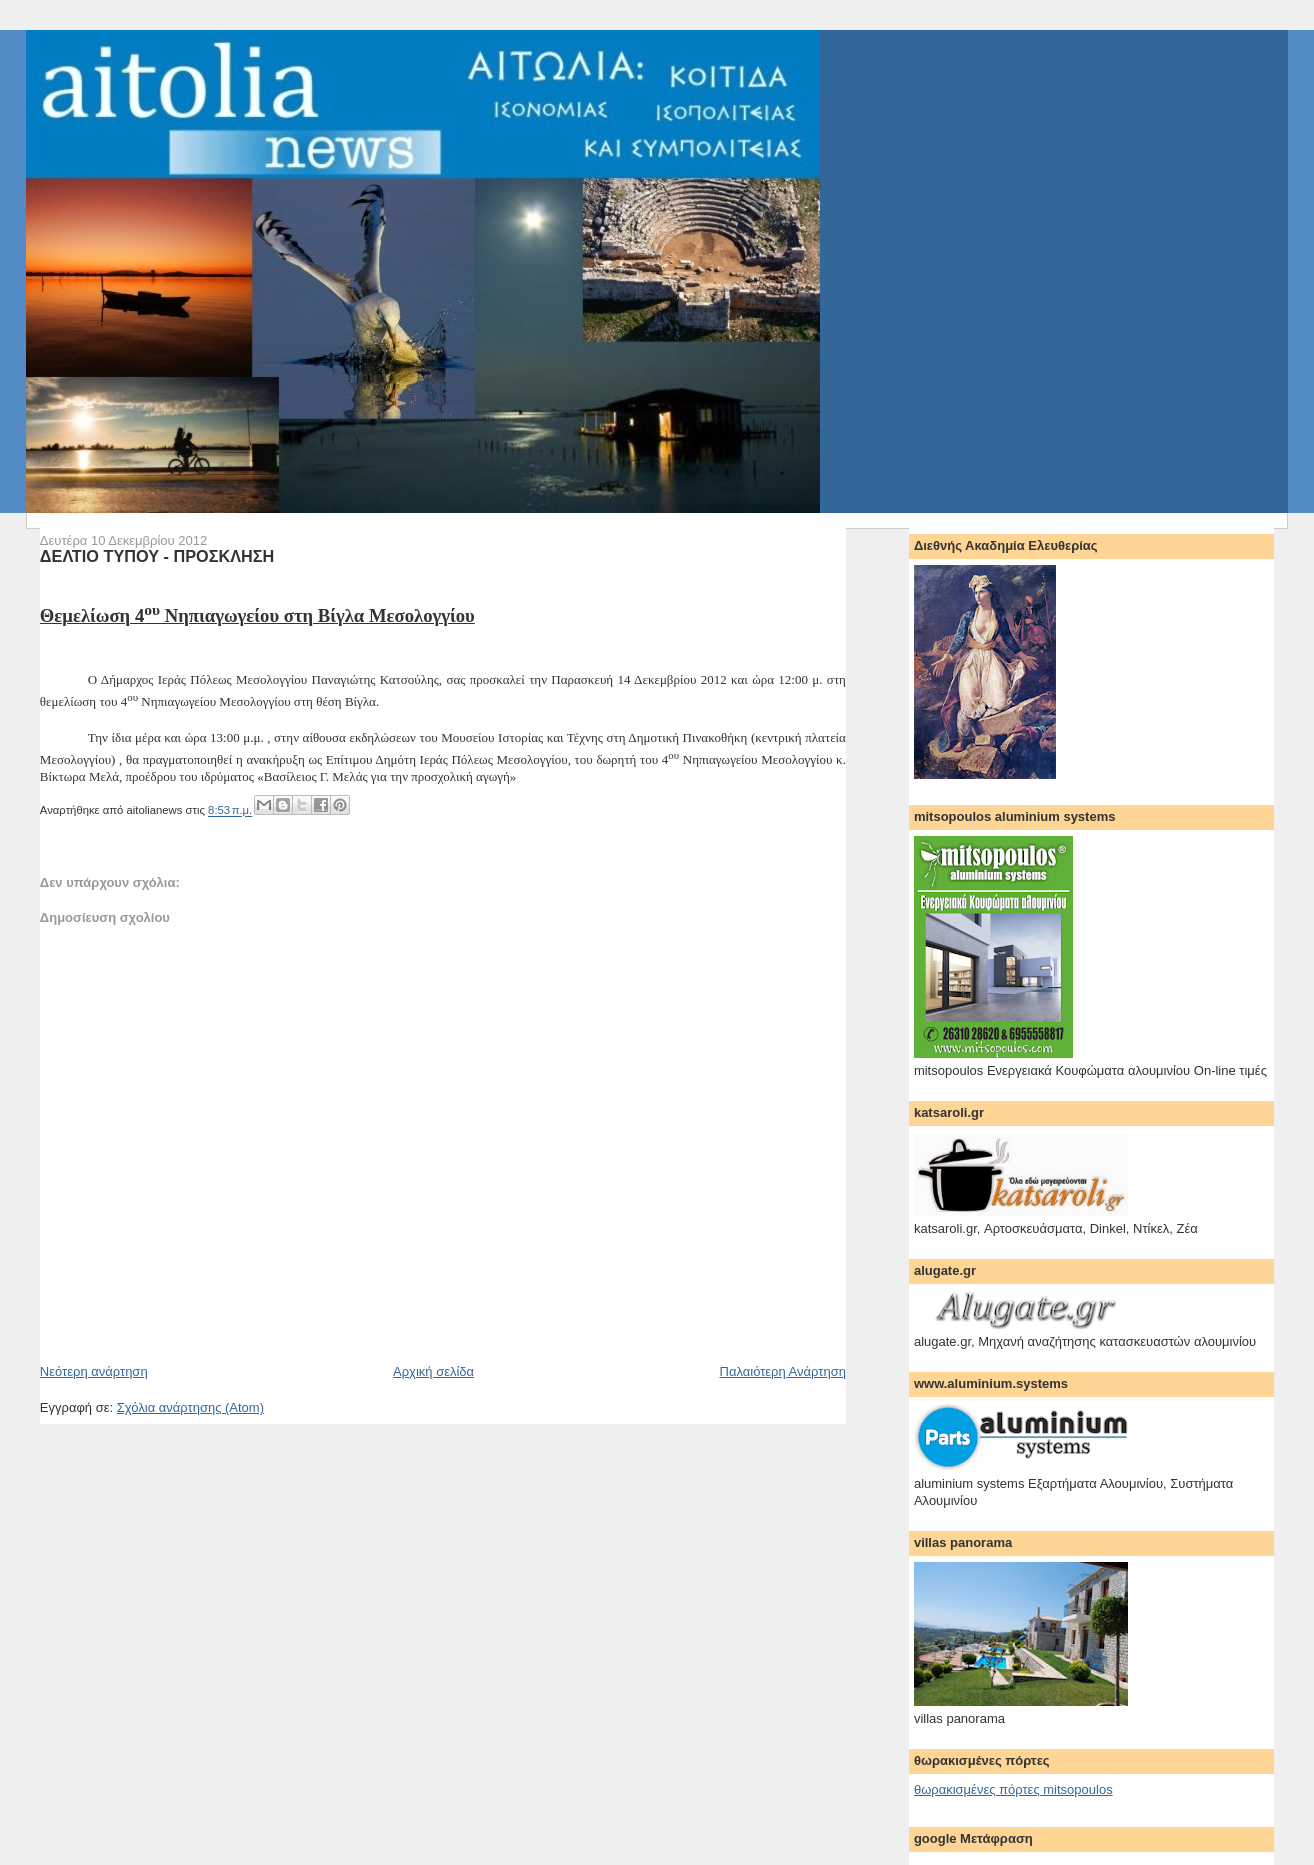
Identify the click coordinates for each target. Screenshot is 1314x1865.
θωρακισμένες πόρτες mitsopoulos (1013, 1789)
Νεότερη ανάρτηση (94, 1371)
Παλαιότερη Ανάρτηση (783, 1371)
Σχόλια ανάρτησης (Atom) (190, 1407)
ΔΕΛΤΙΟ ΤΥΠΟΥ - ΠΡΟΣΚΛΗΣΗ (157, 556)
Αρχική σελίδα (433, 1371)
